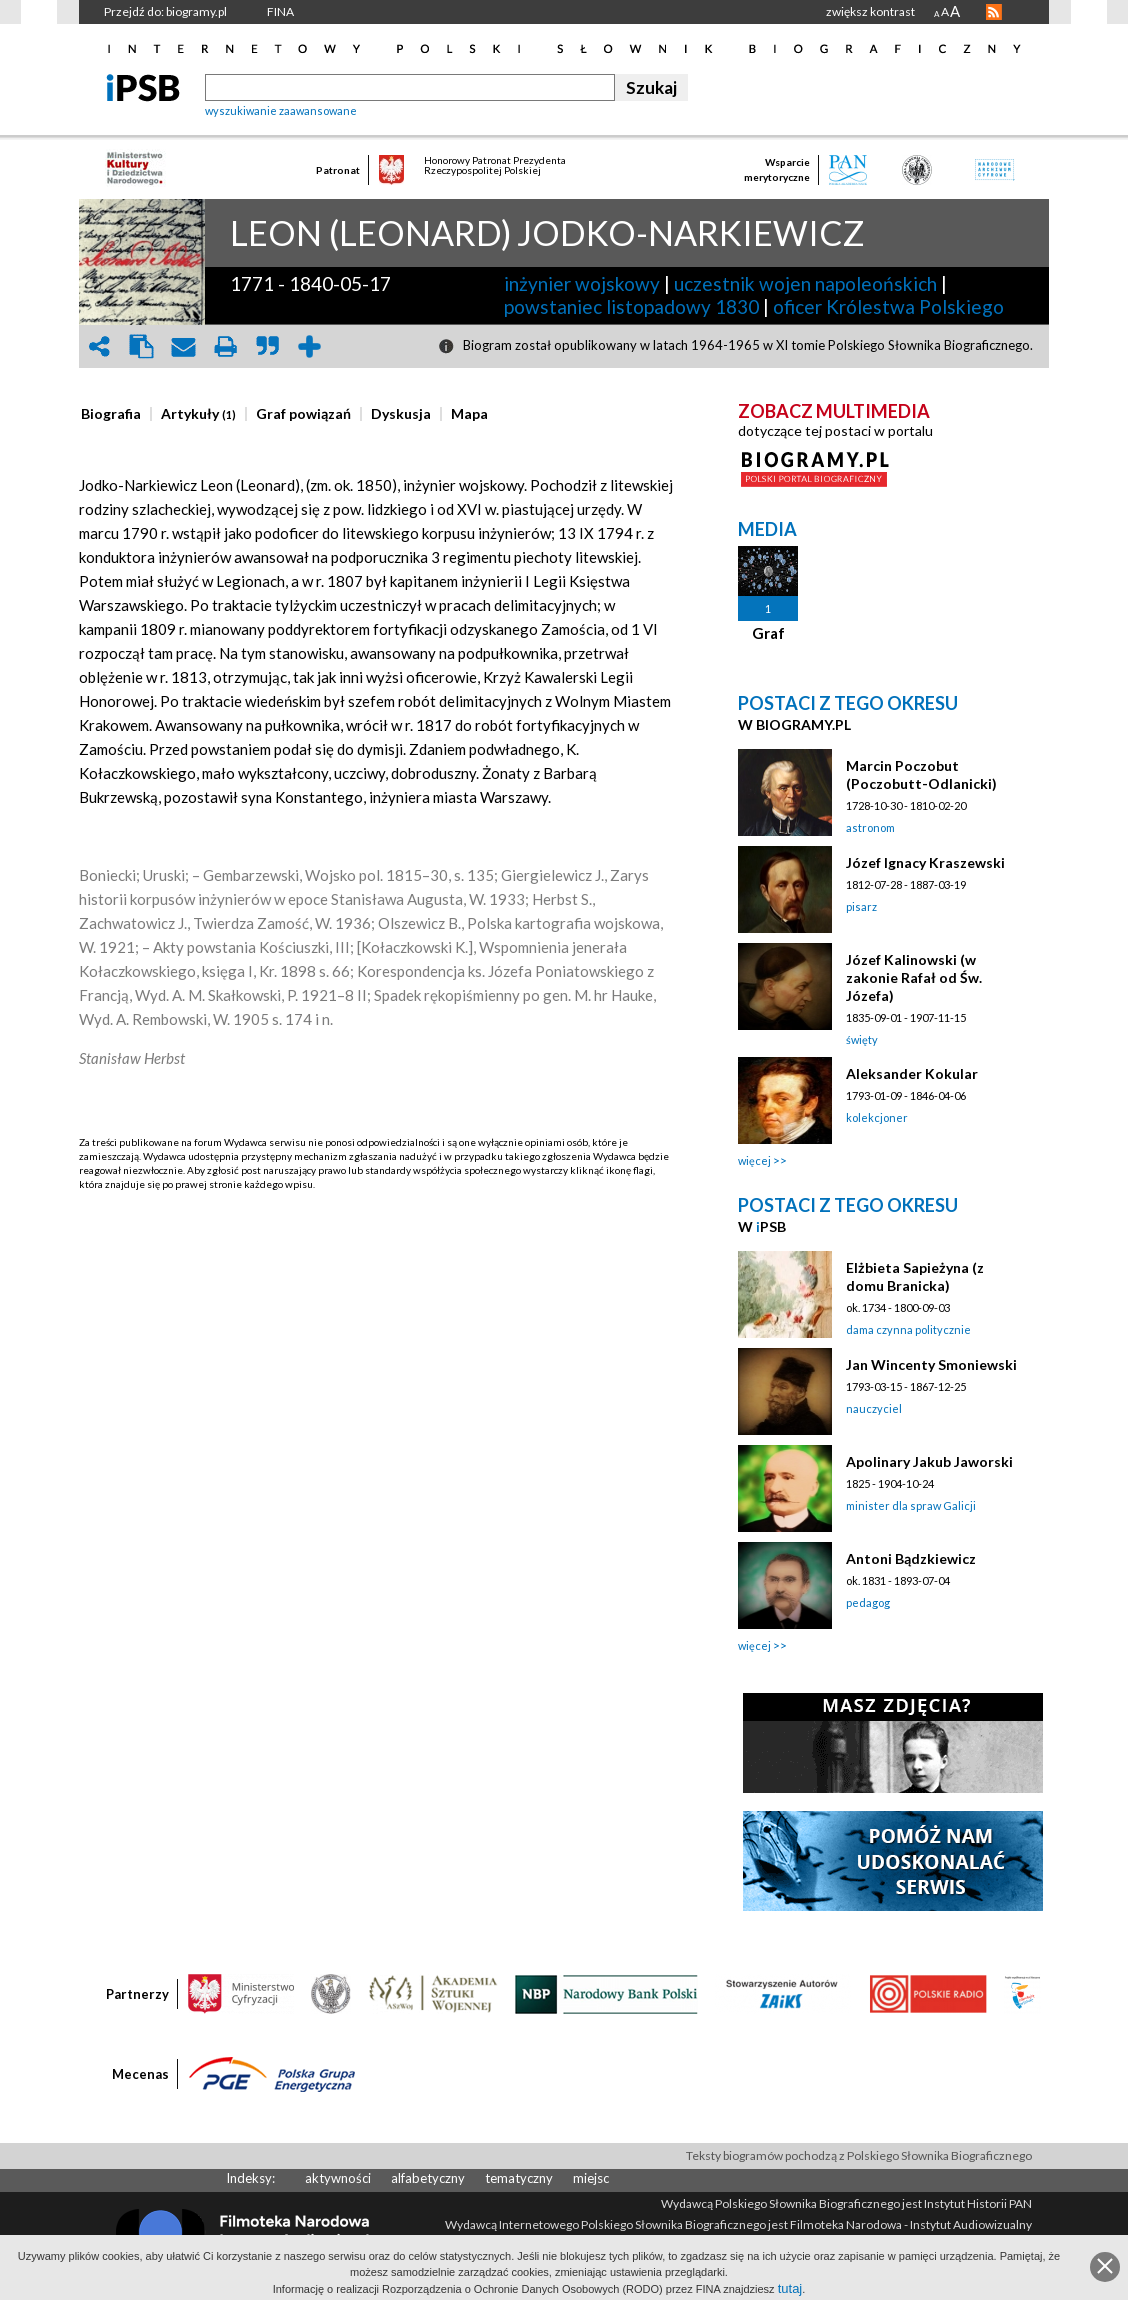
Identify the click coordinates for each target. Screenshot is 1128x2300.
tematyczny (519, 2178)
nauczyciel (874, 1408)
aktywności (338, 2178)
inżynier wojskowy (582, 283)
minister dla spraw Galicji (911, 1505)
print (225, 346)
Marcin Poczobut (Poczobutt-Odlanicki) (921, 774)
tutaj (790, 2288)
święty (862, 1039)
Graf (768, 633)
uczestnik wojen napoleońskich (805, 283)
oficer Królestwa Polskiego (888, 306)
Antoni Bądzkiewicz (911, 1558)
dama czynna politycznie (908, 1329)
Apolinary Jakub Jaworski (929, 1461)
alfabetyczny (428, 2178)
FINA (280, 11)
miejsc (591, 2178)
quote (267, 346)
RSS (994, 12)
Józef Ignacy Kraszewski (925, 862)
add (309, 346)
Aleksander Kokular (912, 1073)
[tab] (116, 414)
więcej (754, 1160)
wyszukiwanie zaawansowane (281, 110)
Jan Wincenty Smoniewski (931, 1364)
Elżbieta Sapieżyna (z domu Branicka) (915, 1276)
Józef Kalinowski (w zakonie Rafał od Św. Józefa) (914, 977)
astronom (870, 827)
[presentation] (111, 414)
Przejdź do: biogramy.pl (165, 11)
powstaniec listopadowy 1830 (631, 306)
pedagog (868, 1602)
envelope (183, 346)
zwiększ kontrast (870, 11)
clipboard (141, 346)
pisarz (861, 906)
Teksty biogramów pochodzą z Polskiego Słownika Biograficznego (859, 2155)
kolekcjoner (877, 1117)
